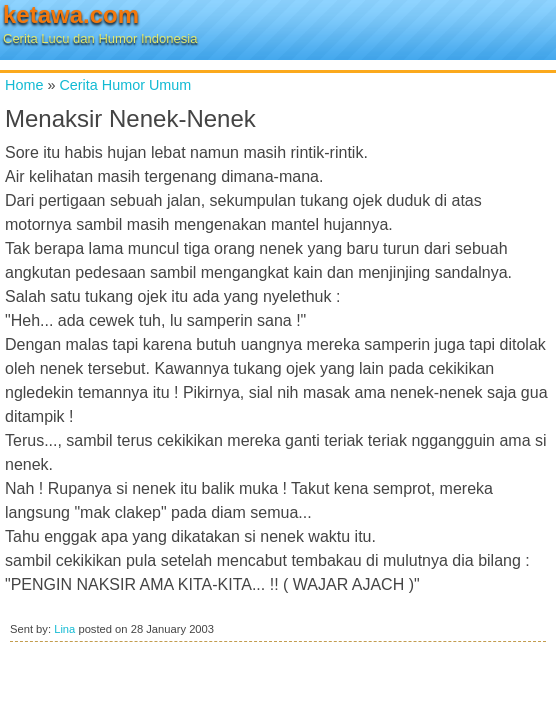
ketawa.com (71, 14)
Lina (64, 629)
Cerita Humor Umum (125, 85)
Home (24, 85)
